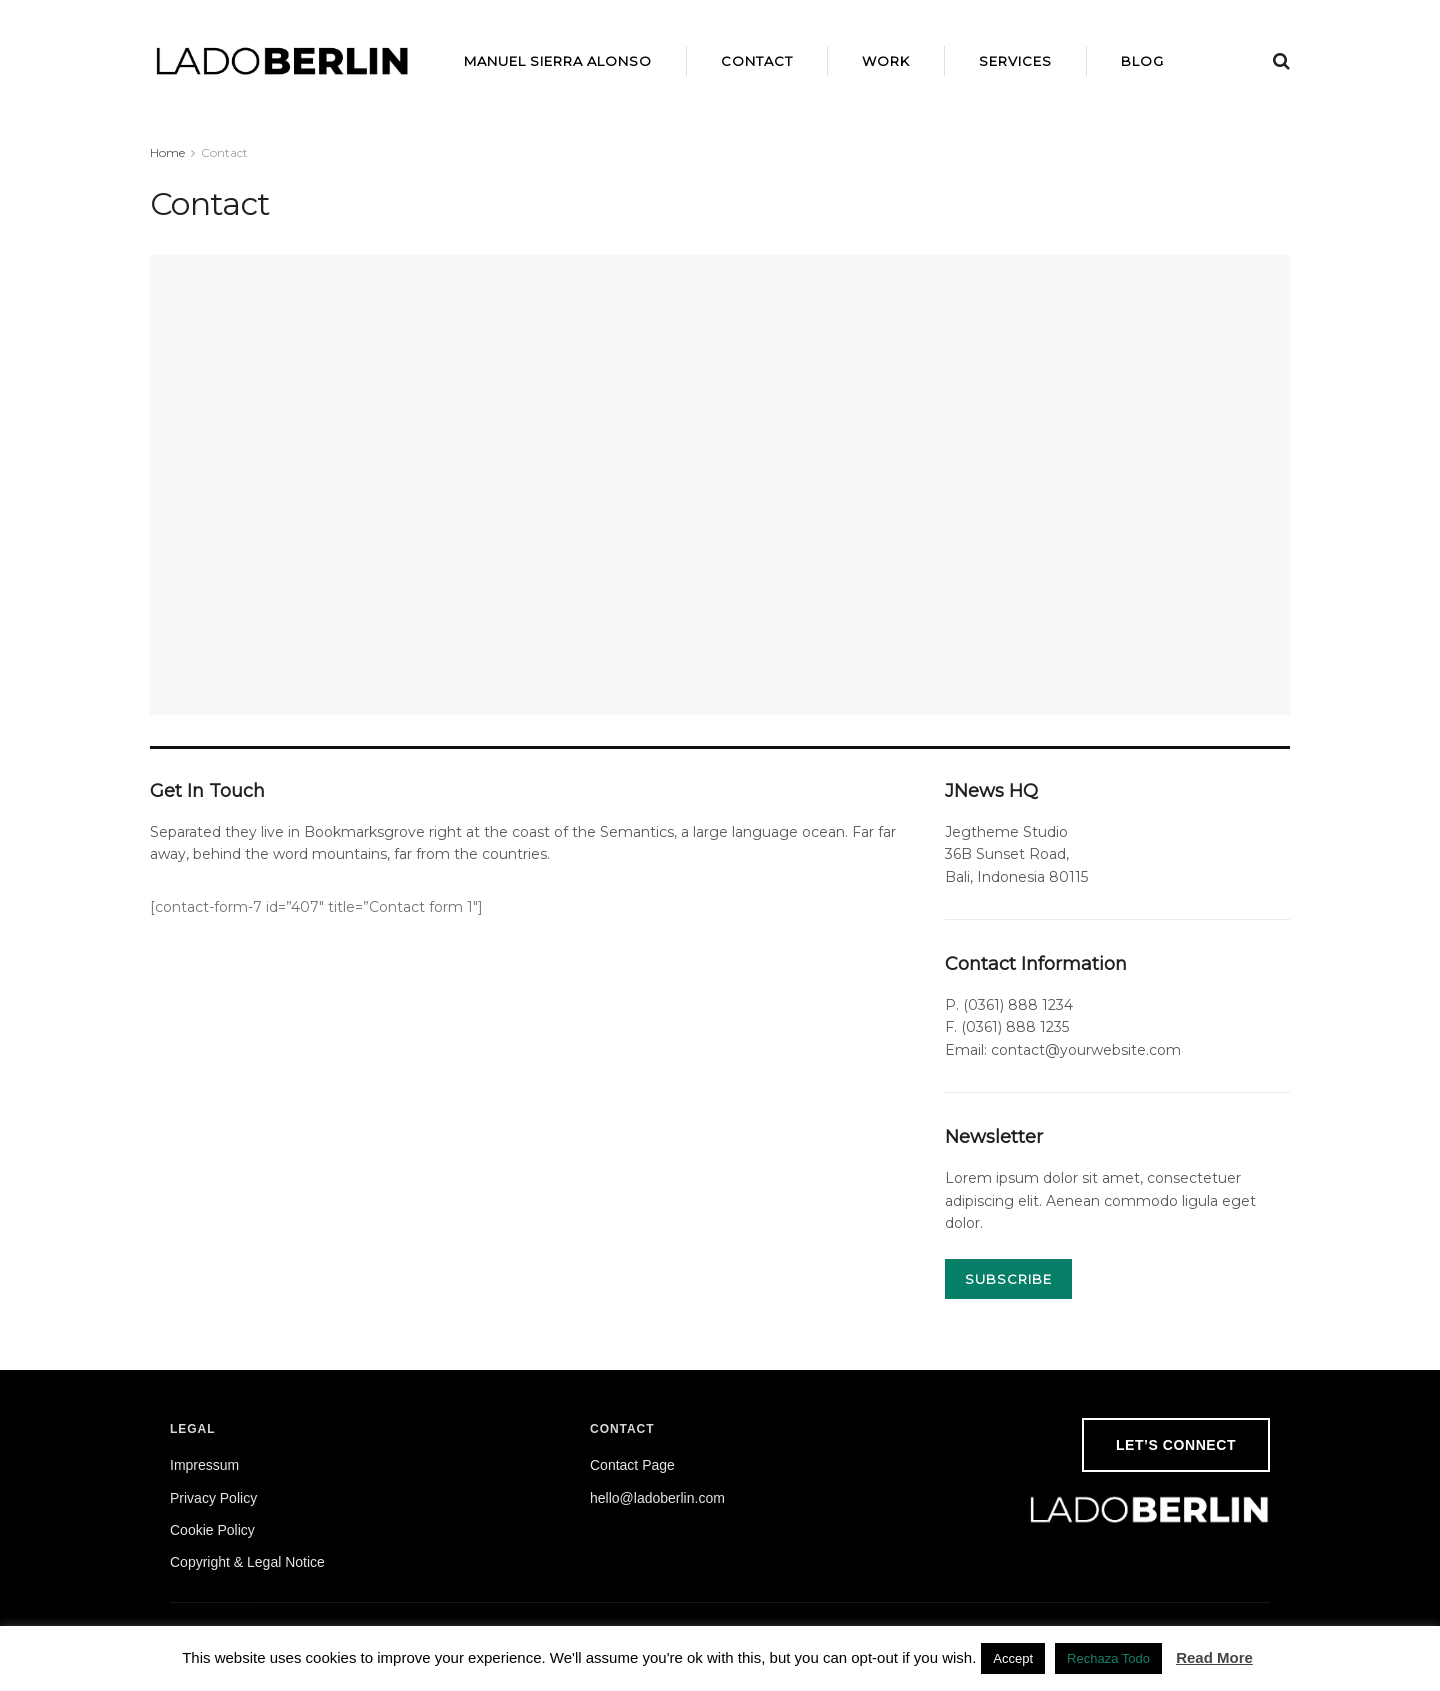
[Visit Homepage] (283, 61)
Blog (1142, 61)
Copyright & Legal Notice (247, 1562)
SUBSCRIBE (1008, 1279)
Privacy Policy (213, 1498)
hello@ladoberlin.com (657, 1498)
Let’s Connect (1176, 1445)
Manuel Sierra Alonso (558, 61)
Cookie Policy (212, 1530)
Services (1015, 61)
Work (886, 61)
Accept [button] (1013, 1658)
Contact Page (632, 1465)
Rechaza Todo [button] (1108, 1658)
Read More (1214, 1657)
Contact (757, 61)
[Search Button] (1281, 61)
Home (167, 152)
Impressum (204, 1465)
